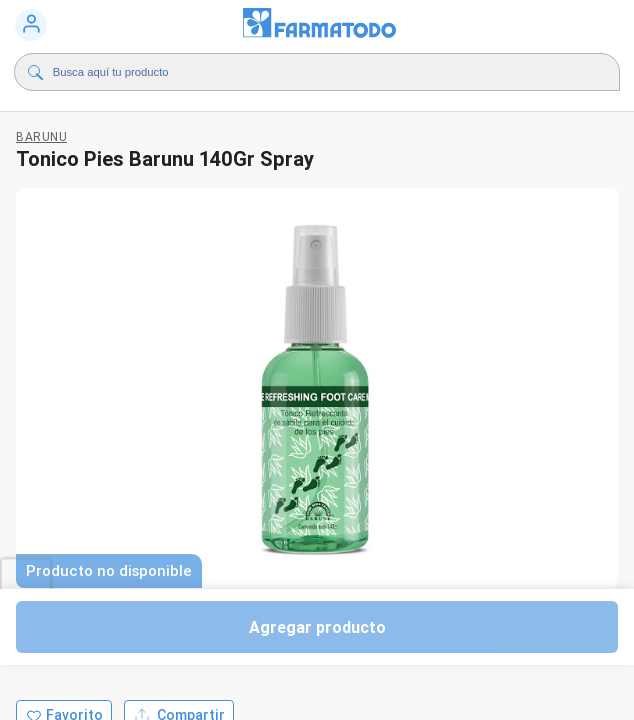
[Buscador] (297, 72)
